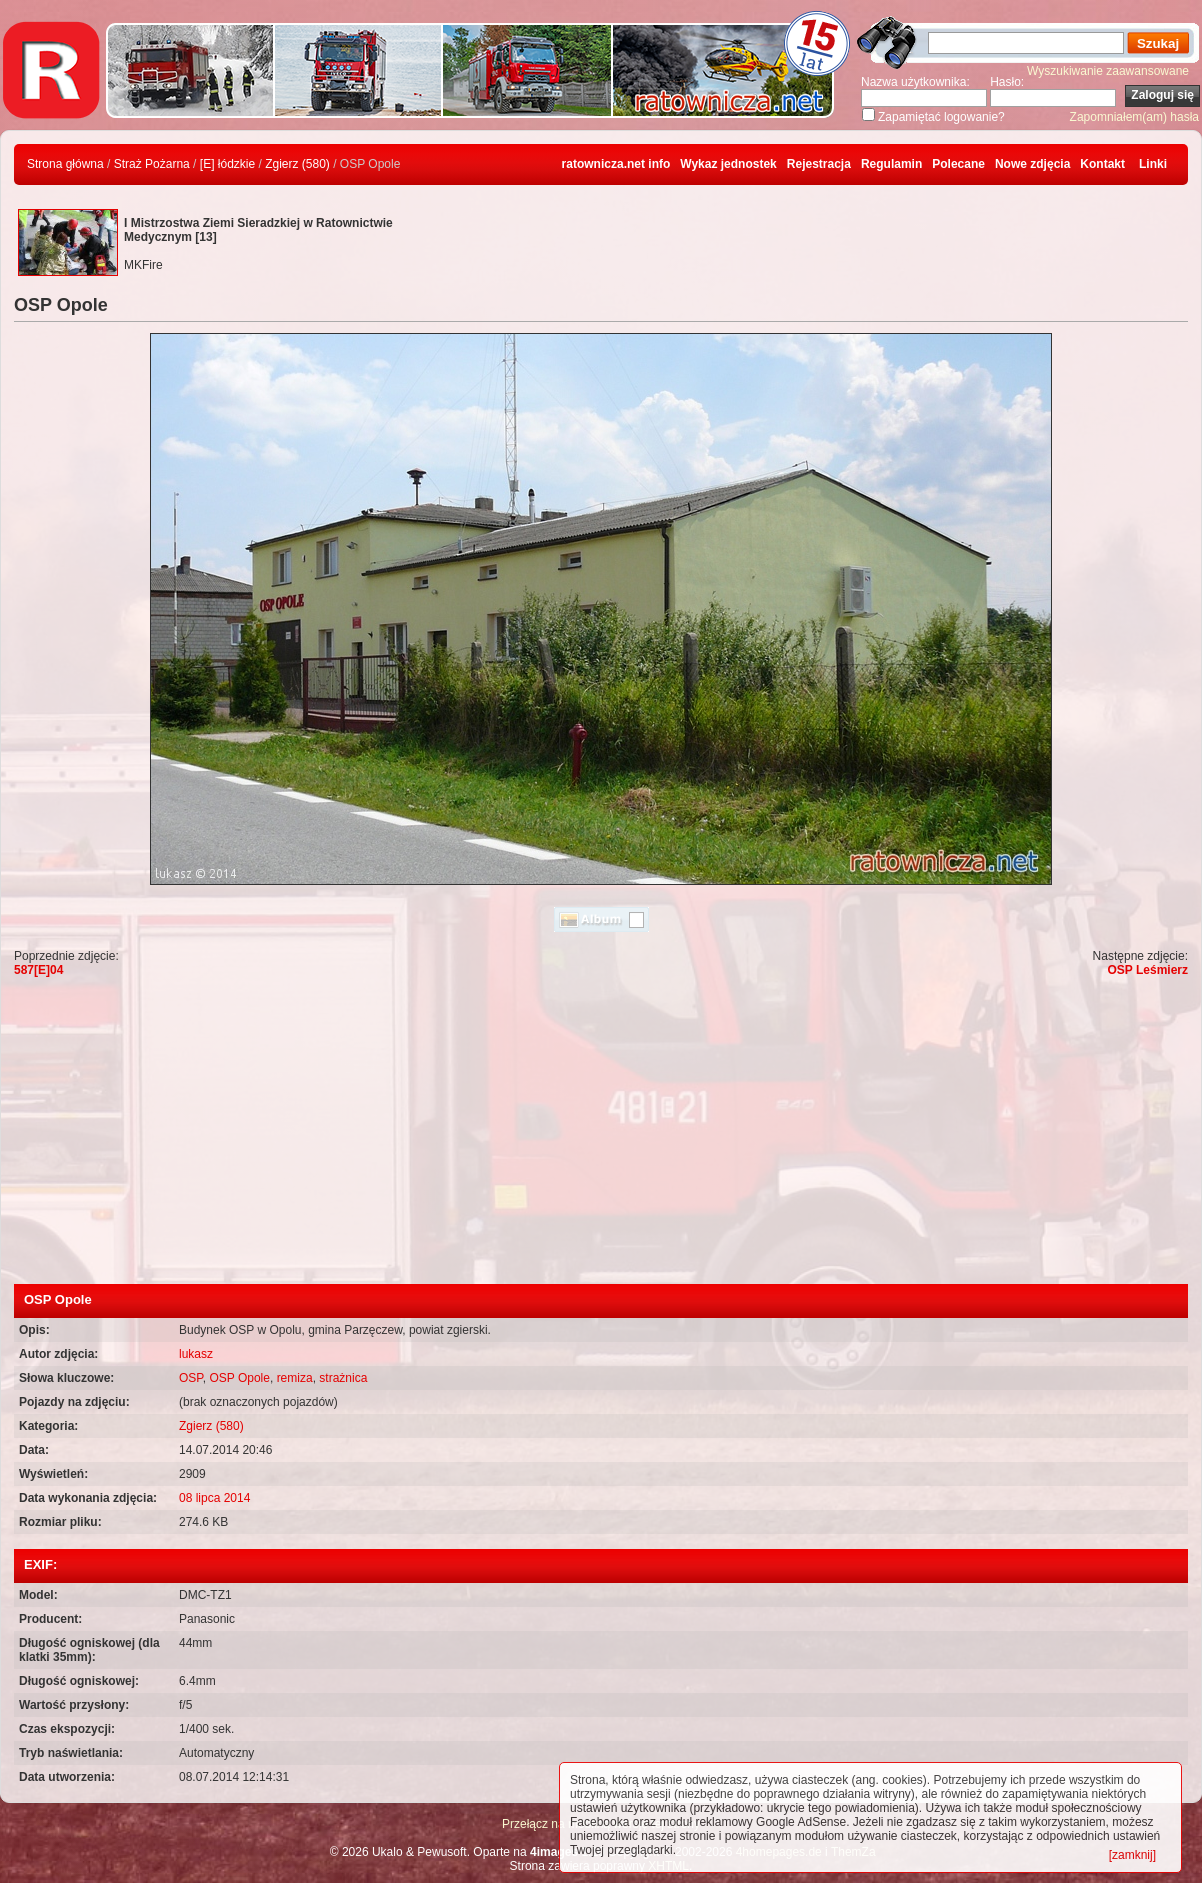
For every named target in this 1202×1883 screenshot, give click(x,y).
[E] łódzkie (227, 164)
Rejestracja (819, 164)
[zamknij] (1132, 1855)
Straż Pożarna (152, 164)
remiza (295, 1378)
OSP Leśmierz (1148, 970)
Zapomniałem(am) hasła (1134, 117)
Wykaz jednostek (728, 164)
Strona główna (65, 164)
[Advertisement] (601, 1134)
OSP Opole (239, 1378)
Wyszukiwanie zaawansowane (1108, 71)
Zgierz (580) (297, 164)
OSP (191, 1378)
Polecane (958, 164)
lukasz (196, 1354)
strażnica (343, 1378)
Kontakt (1102, 164)
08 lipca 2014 (214, 1498)
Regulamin (891, 164)
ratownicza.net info (616, 164)
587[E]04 (38, 970)
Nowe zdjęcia (1032, 164)
